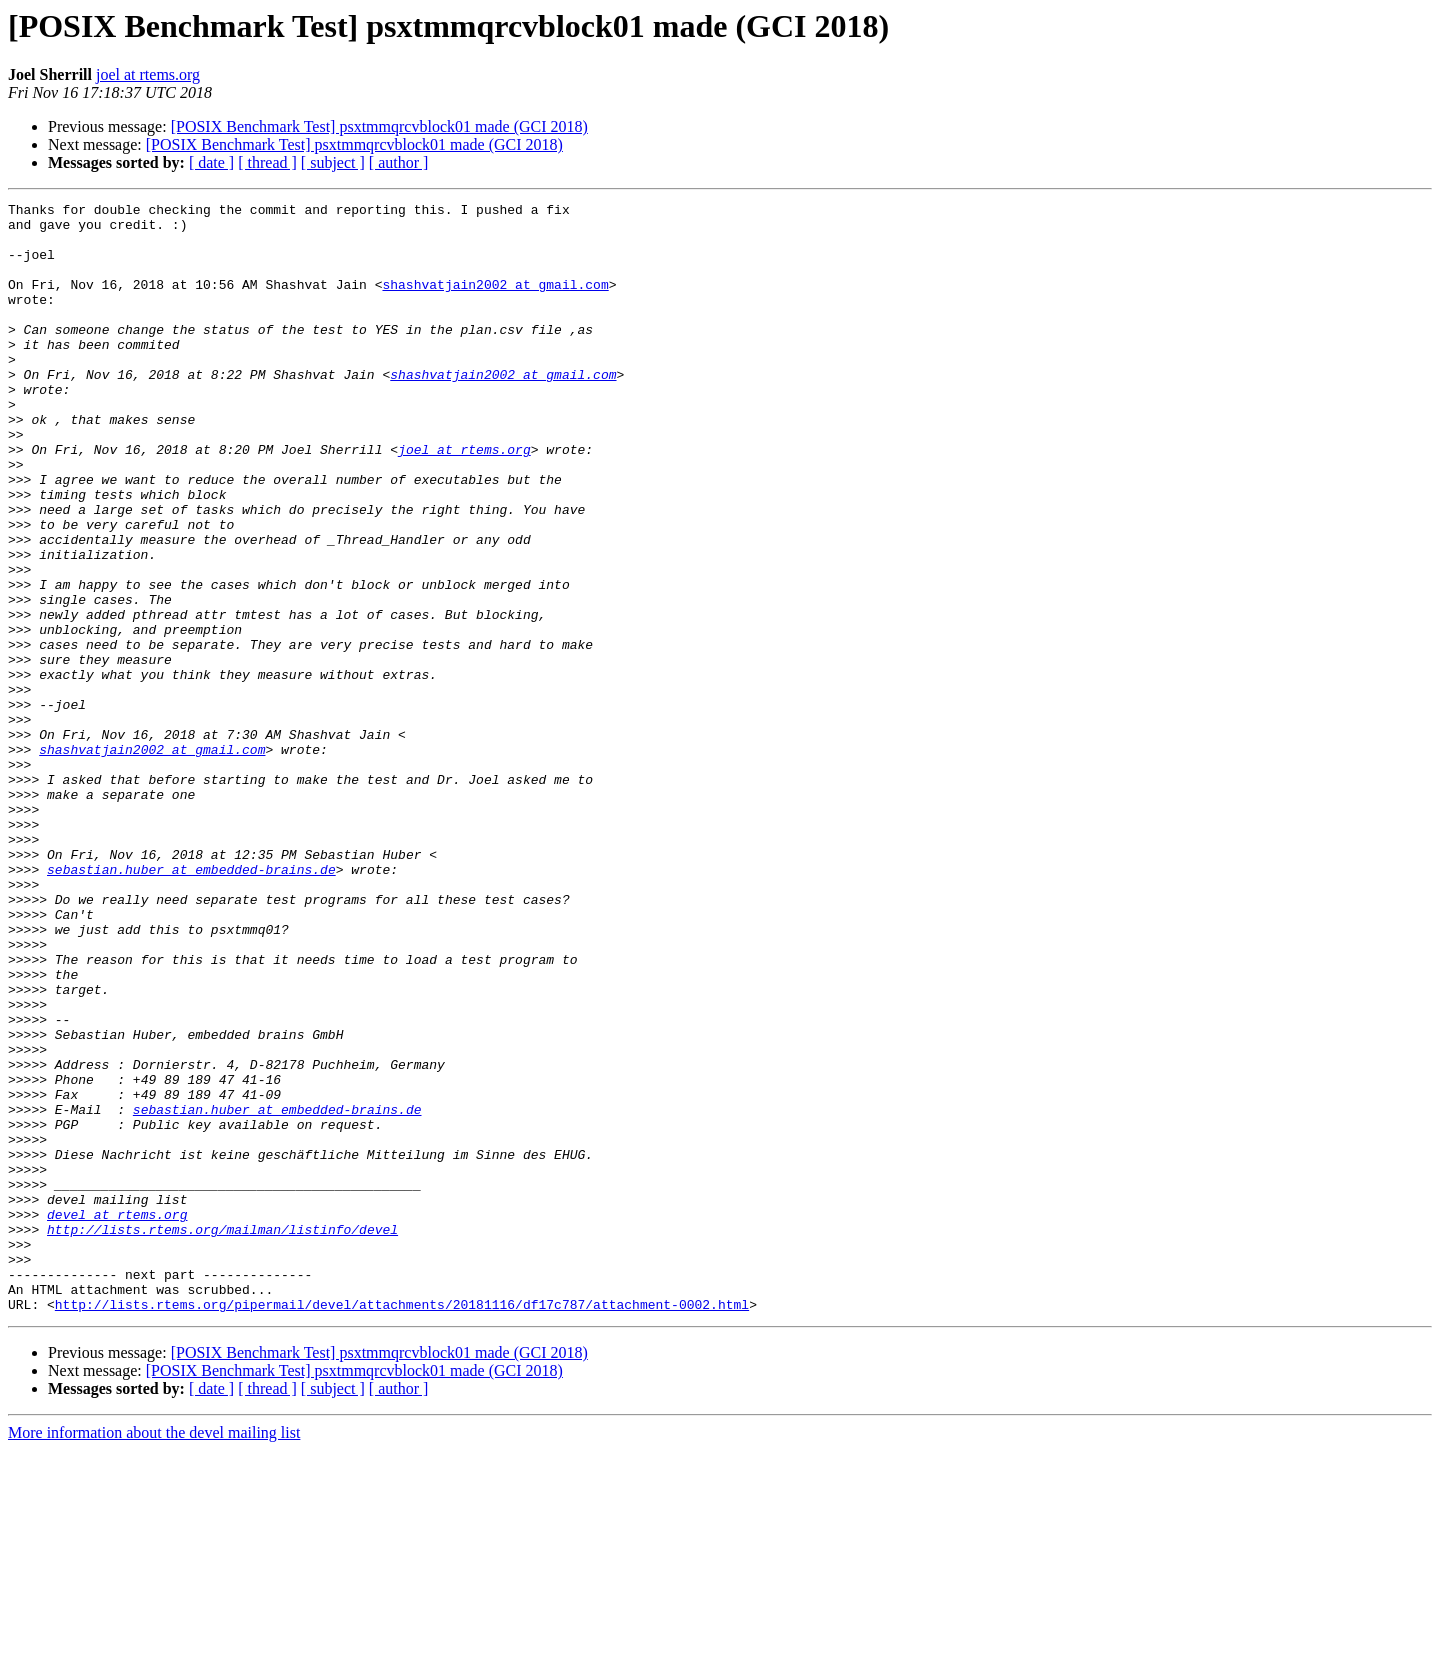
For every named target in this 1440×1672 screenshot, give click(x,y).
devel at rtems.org (117, 1418)
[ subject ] (333, 162)
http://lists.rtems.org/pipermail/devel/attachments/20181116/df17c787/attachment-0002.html (402, 1526)
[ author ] (399, 162)
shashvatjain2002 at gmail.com (495, 302)
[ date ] (211, 162)
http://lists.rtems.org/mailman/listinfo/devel (222, 1436)
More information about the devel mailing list (154, 1654)
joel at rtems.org (148, 74)
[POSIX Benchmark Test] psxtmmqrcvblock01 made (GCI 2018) (379, 126)
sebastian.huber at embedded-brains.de (191, 1004)
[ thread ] (267, 162)
